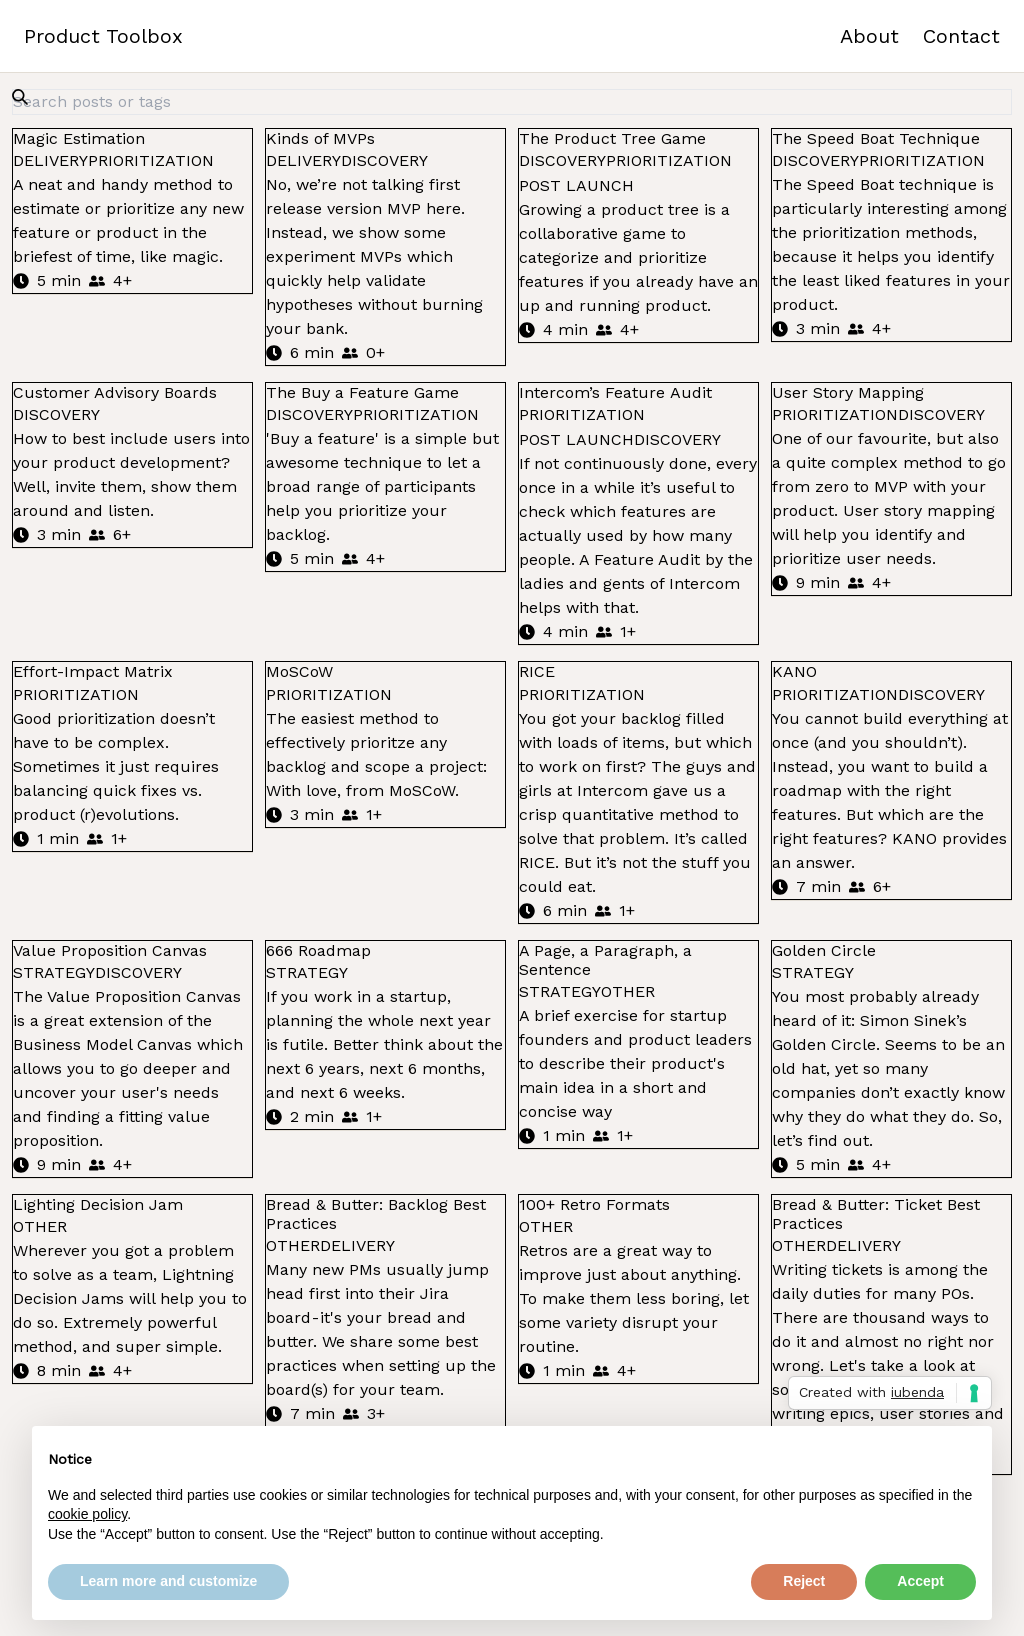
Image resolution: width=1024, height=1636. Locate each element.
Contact (961, 36)
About (869, 36)
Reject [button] (804, 1581)
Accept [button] (920, 1581)
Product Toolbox (103, 36)
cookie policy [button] (87, 1514)
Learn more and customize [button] (168, 1581)
